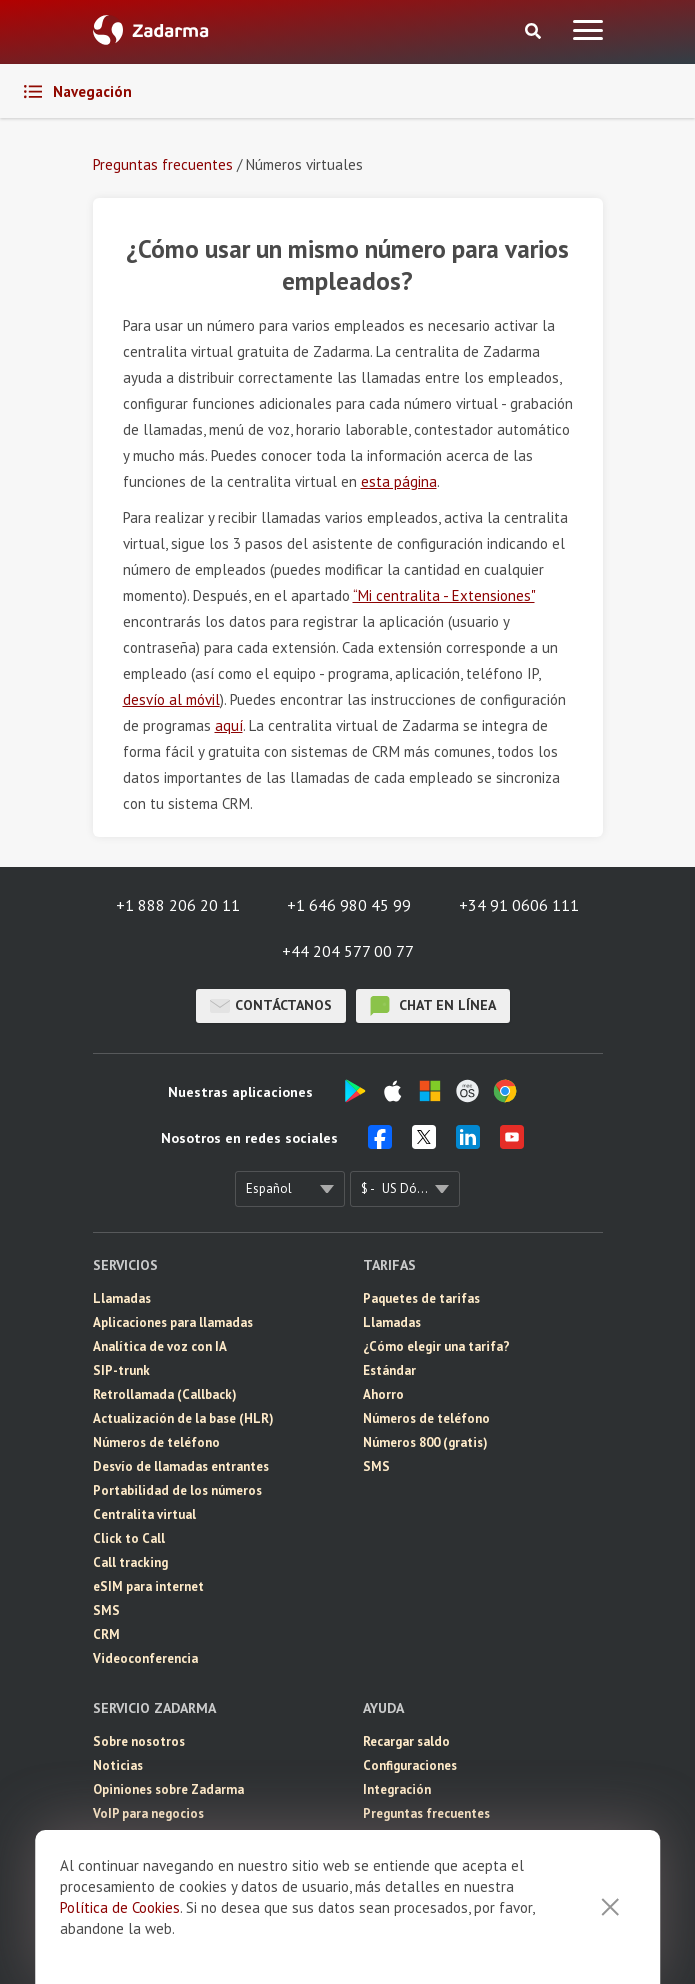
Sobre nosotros (139, 1741)
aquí (229, 725)
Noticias (118, 1765)
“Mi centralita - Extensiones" (444, 595)
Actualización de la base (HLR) (183, 1418)
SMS (106, 1610)
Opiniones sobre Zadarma (168, 1789)
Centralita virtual (144, 1514)
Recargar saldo (406, 1741)
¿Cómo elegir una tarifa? (436, 1346)
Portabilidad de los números (177, 1490)
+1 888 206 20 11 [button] (178, 905)
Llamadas (122, 1298)
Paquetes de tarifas (421, 1298)
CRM (106, 1634)
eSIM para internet (148, 1586)
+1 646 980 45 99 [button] (349, 905)
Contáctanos (271, 1006)
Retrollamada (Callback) (165, 1394)
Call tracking (130, 1562)
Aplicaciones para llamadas (173, 1322)
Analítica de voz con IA (160, 1346)
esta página (399, 481)
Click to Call (129, 1538)
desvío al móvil (171, 699)
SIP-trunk (121, 1370)
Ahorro (383, 1394)
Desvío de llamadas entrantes (181, 1466)
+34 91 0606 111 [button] (519, 905)
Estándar (389, 1370)
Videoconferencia (145, 1658)
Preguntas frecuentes (426, 1813)
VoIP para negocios (148, 1813)
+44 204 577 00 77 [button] (348, 951)
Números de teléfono (156, 1442)
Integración (397, 1789)
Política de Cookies (120, 1907)
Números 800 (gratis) (425, 1442)
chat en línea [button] (433, 1006)
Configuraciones (410, 1765)
